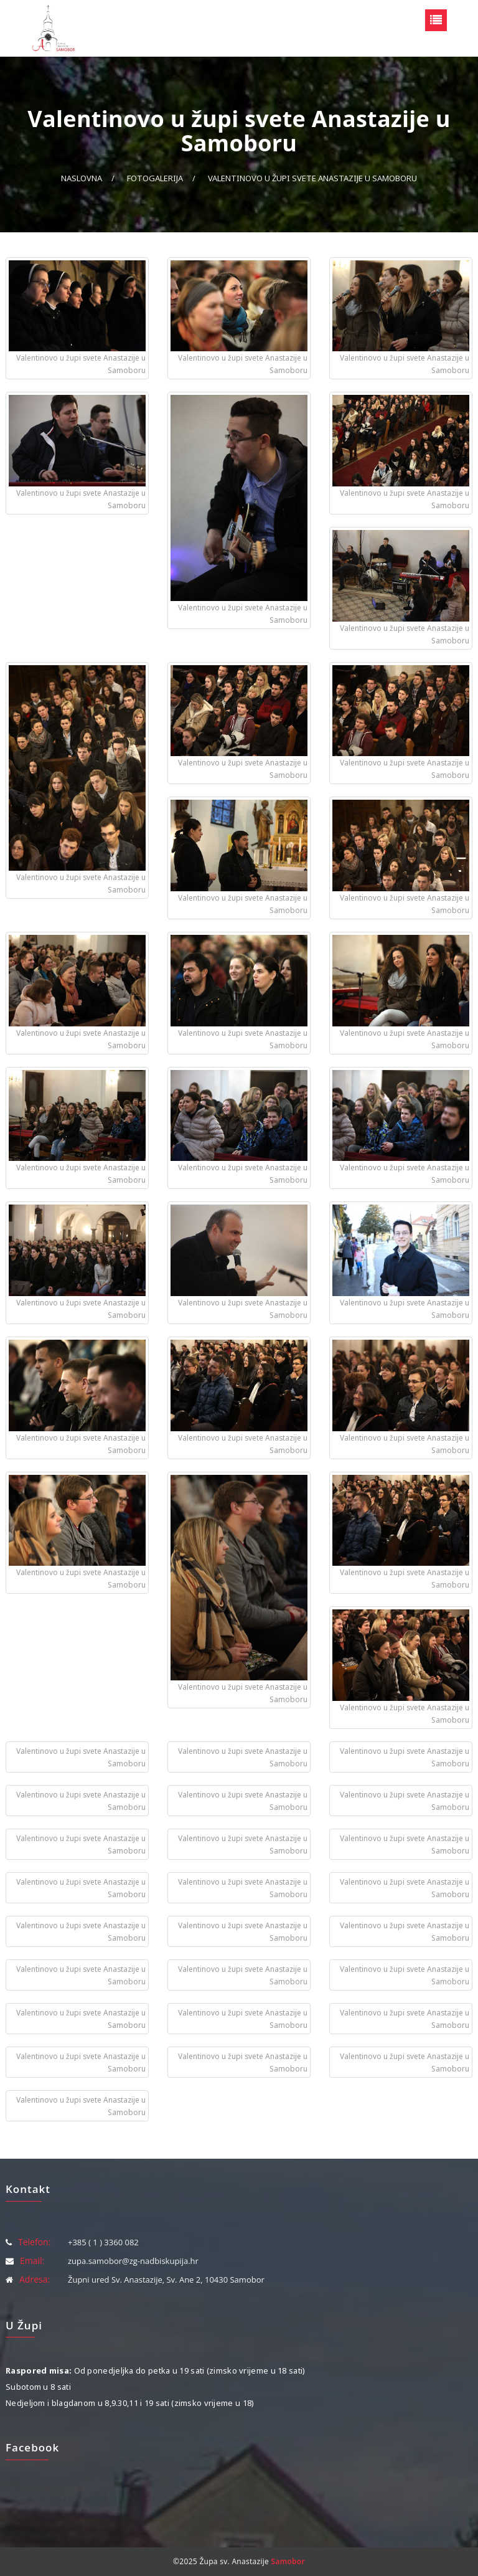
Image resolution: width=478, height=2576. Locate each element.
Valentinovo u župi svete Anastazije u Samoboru (312, 178)
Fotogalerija (155, 178)
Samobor (288, 2561)
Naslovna (81, 178)
